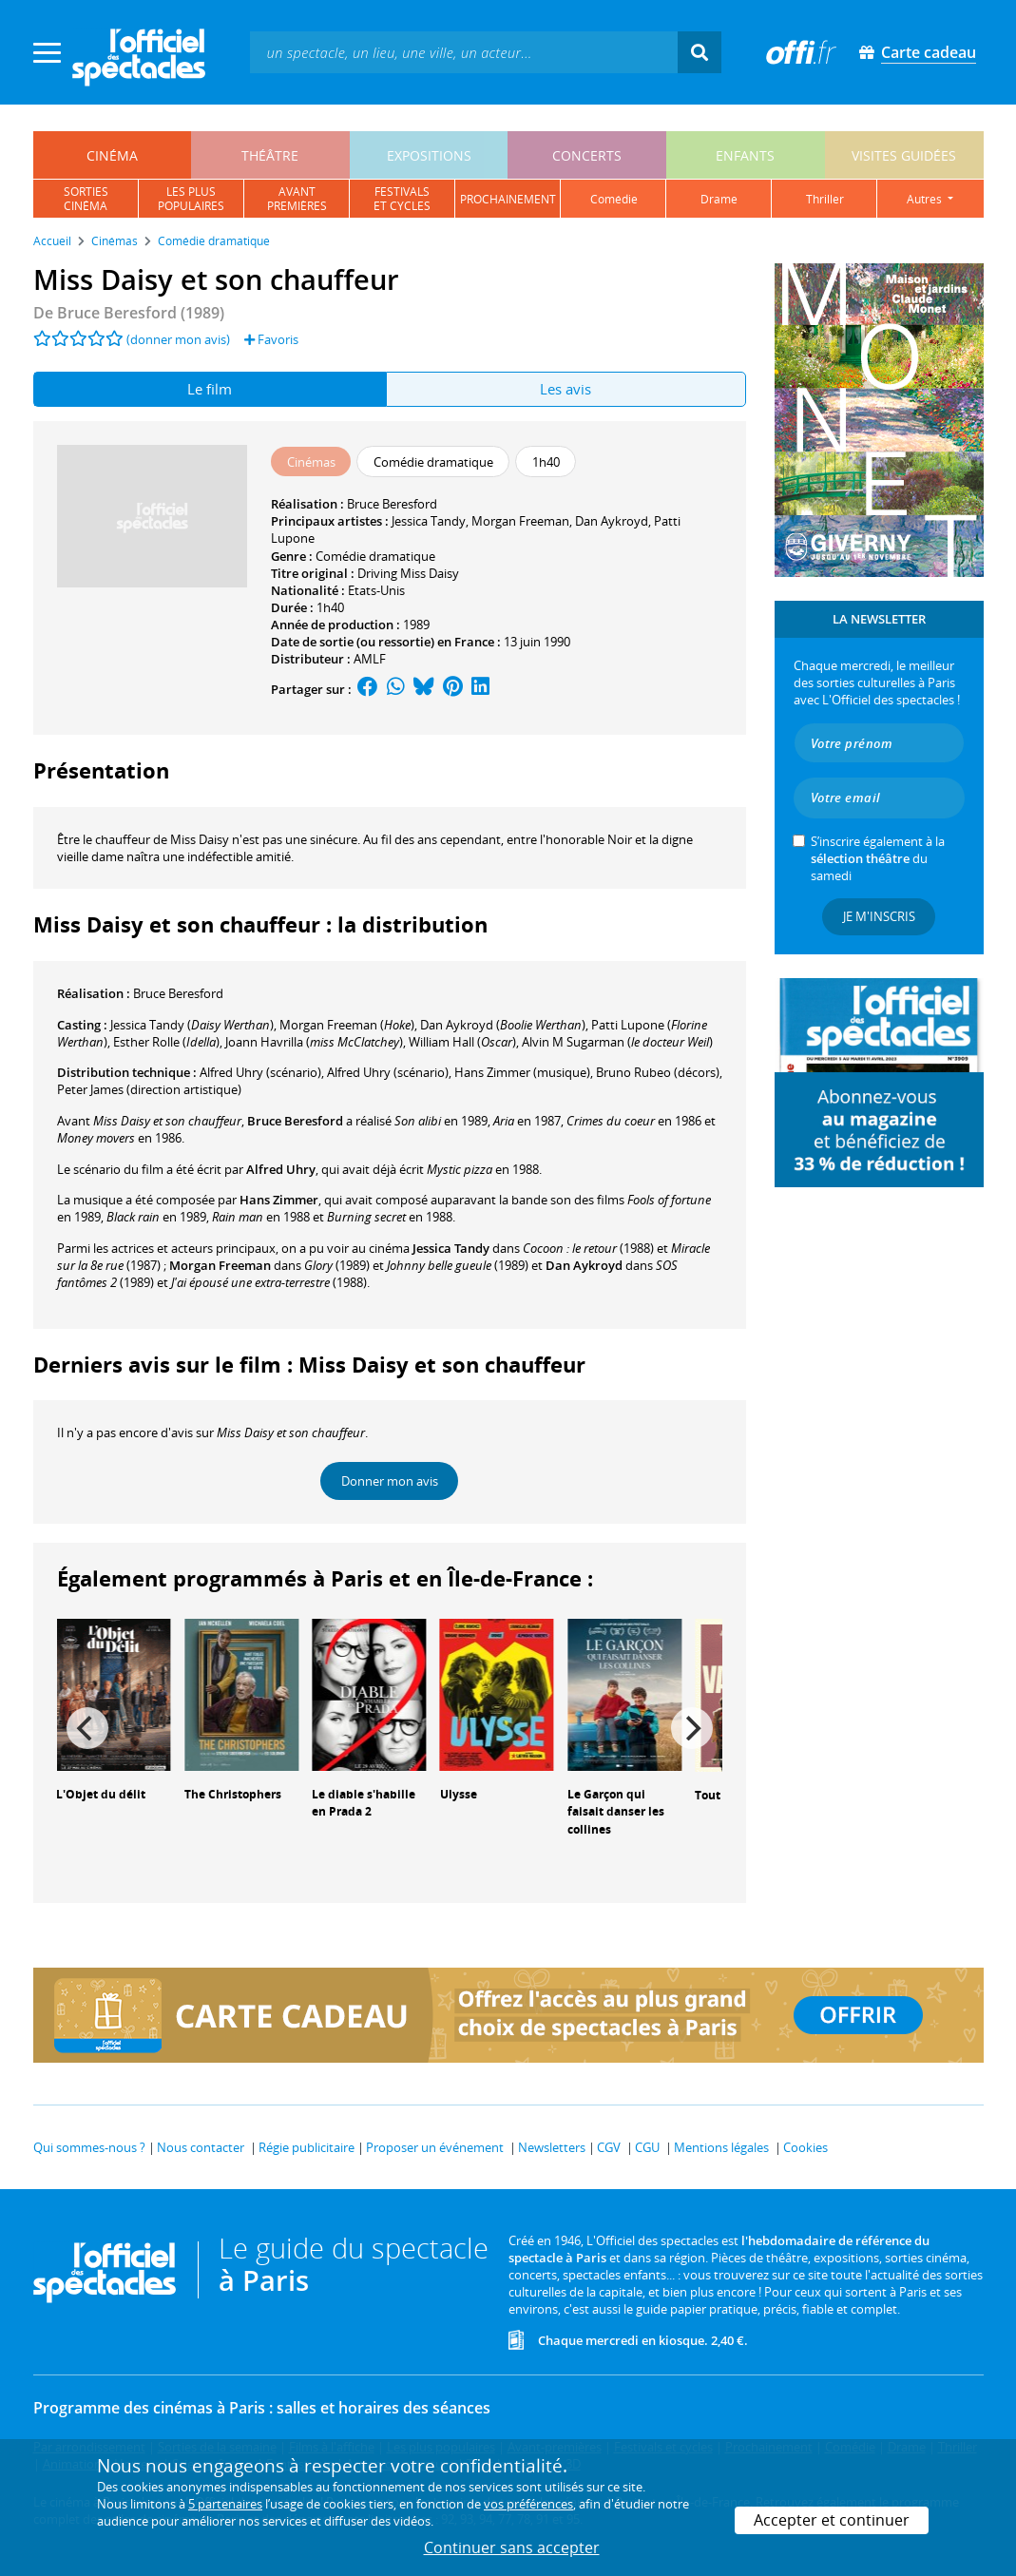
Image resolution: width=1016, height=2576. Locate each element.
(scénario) (260, 1072)
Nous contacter (200, 2147)
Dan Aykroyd (611, 520)
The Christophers (232, 1794)
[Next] (692, 1728)
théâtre (269, 155)
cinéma (112, 155)
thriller (825, 199)
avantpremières (297, 198)
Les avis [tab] (565, 388)
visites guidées (904, 155)
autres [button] (926, 199)
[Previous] (87, 1728)
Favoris (271, 339)
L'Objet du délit (100, 1794)
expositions (429, 155)
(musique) (522, 1072)
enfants (745, 155)
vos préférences (528, 2503)
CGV (609, 2147)
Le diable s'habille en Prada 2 (363, 1803)
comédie (614, 199)
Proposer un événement (435, 2147)
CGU (647, 2147)
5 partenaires (225, 2503)
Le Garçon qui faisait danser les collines (615, 1812)
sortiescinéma (86, 198)
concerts (587, 155)
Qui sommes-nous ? (89, 2147)
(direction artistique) (149, 1089)
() (192, 1024)
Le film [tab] (209, 388)
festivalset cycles (402, 198)
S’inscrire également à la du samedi (878, 858)
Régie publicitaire (307, 2147)
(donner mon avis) (178, 339)
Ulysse (458, 1794)
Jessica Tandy (429, 520)
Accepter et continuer (832, 2519)
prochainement (508, 199)
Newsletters (551, 2147)
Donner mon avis (389, 1481)
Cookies (805, 2147)
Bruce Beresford (392, 503)
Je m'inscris (879, 916)
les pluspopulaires (191, 198)
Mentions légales (721, 2147)
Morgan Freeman (520, 520)
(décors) (657, 1072)
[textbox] (464, 51)
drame (719, 199)
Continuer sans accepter (512, 2547)
